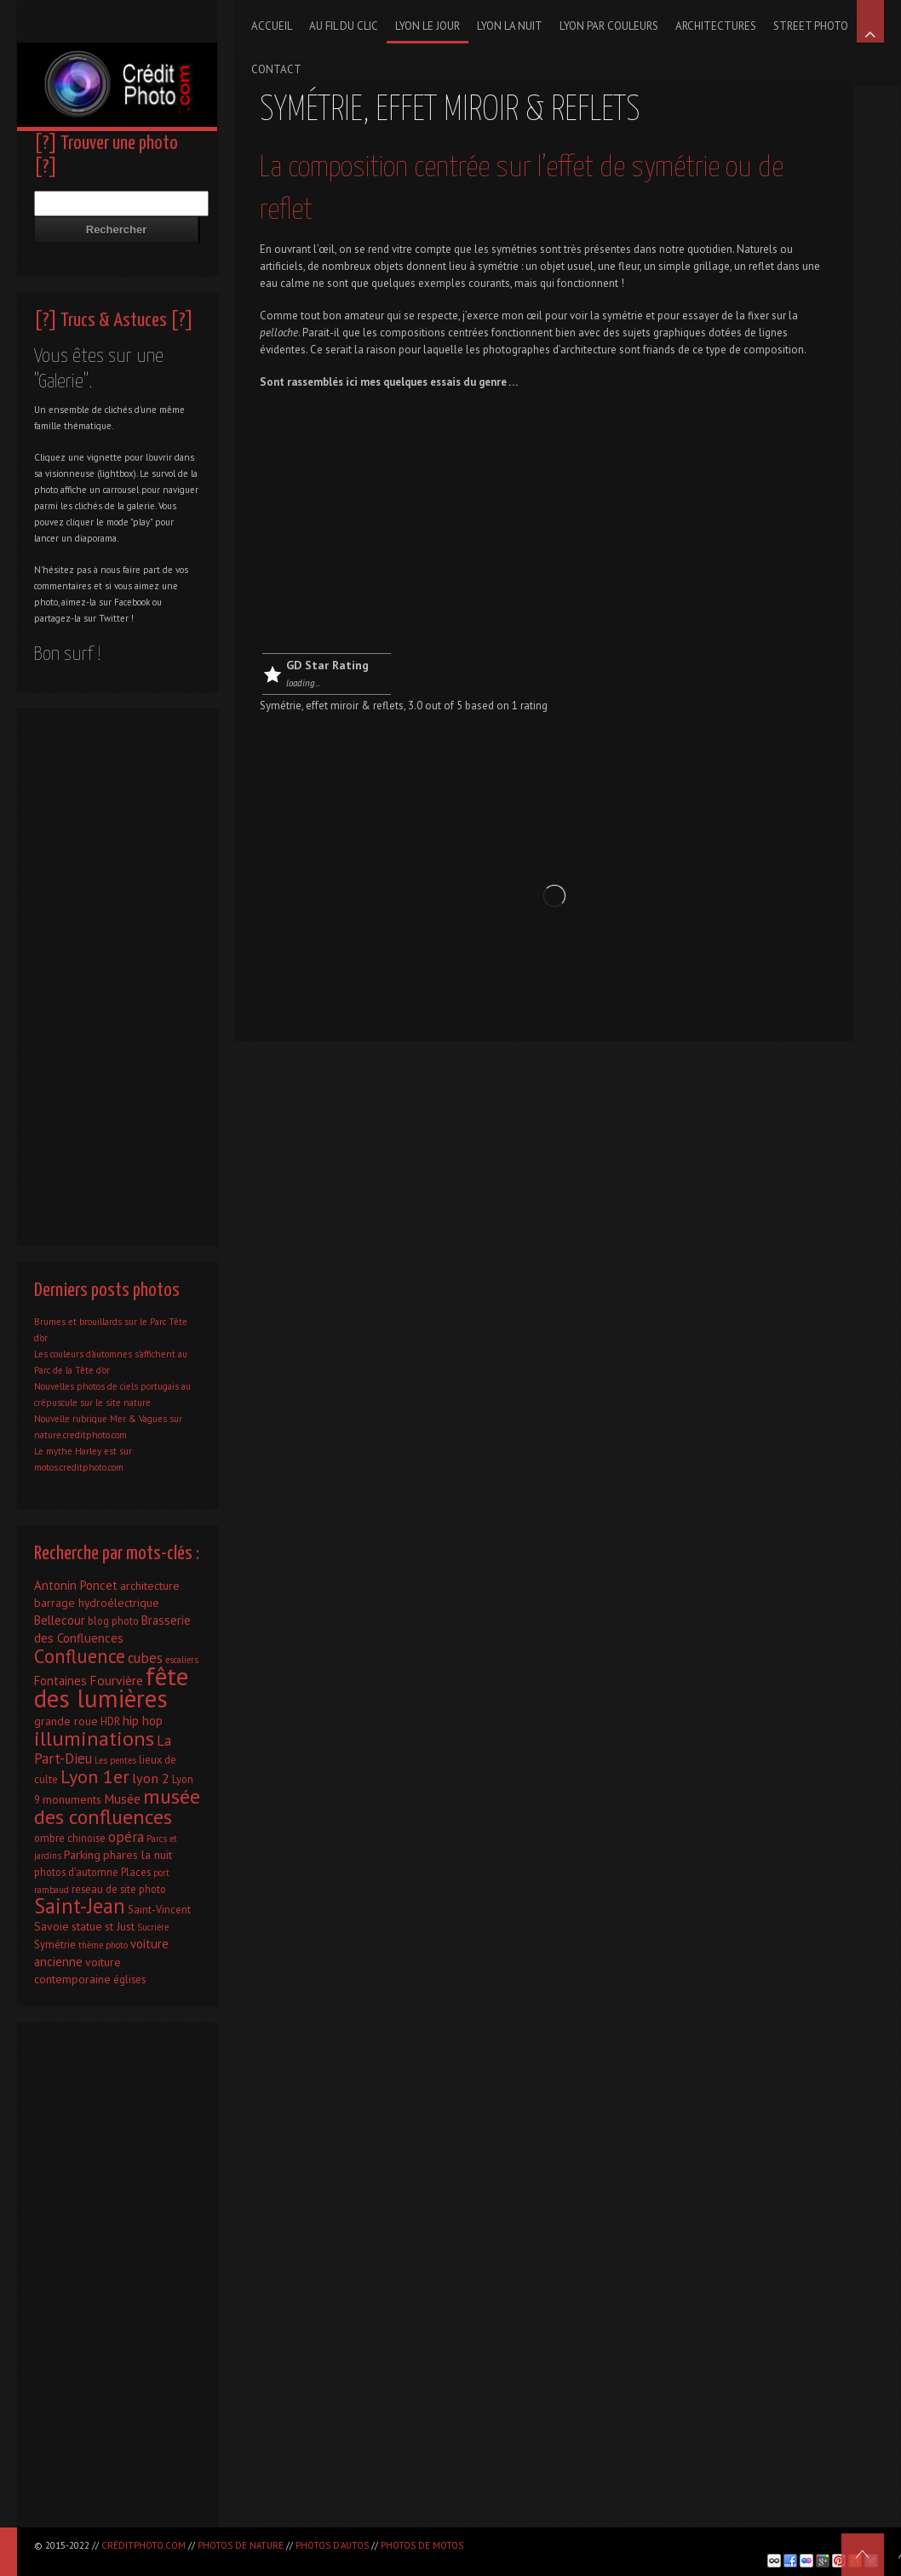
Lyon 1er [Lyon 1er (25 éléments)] (94, 1776)
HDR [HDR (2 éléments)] (110, 1721)
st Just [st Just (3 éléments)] (120, 1926)
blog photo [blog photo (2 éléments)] (113, 1620)
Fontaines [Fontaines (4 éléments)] (60, 1680)
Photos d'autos (332, 2545)
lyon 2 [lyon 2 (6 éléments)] (150, 1778)
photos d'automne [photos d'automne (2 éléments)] (76, 1872)
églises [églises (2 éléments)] (129, 1979)
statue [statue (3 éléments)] (87, 1926)
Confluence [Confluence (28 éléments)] (79, 1656)
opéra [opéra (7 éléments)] (126, 1836)
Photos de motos (422, 2545)
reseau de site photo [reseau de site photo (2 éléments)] (119, 1889)
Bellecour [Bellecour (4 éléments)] (59, 1620)
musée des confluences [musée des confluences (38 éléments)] (117, 1806)
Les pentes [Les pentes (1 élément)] (115, 1760)
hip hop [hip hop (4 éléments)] (143, 1721)
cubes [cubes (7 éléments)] (145, 1658)
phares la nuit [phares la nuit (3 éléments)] (137, 1854)
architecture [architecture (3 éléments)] (150, 1585)
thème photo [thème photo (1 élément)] (103, 1945)
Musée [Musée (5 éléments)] (122, 1798)
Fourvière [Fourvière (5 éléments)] (116, 1680)
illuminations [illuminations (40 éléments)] (94, 1738)
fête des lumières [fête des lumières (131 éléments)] (111, 1687)
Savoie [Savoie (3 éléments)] (51, 1926)
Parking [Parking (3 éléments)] (82, 1854)
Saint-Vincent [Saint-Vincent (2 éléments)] (159, 1909)
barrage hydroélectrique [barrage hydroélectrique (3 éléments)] (96, 1602)
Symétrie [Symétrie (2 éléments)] (55, 1944)
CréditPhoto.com (143, 2545)
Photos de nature (241, 2545)
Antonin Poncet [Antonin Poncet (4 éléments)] (76, 1585)
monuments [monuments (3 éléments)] (72, 1799)
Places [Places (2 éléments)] (136, 1872)
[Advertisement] (543, 525)
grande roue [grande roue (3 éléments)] (66, 1721)
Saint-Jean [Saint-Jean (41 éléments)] (79, 1905)
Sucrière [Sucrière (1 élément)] (153, 1927)
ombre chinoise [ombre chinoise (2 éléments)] (70, 1838)
